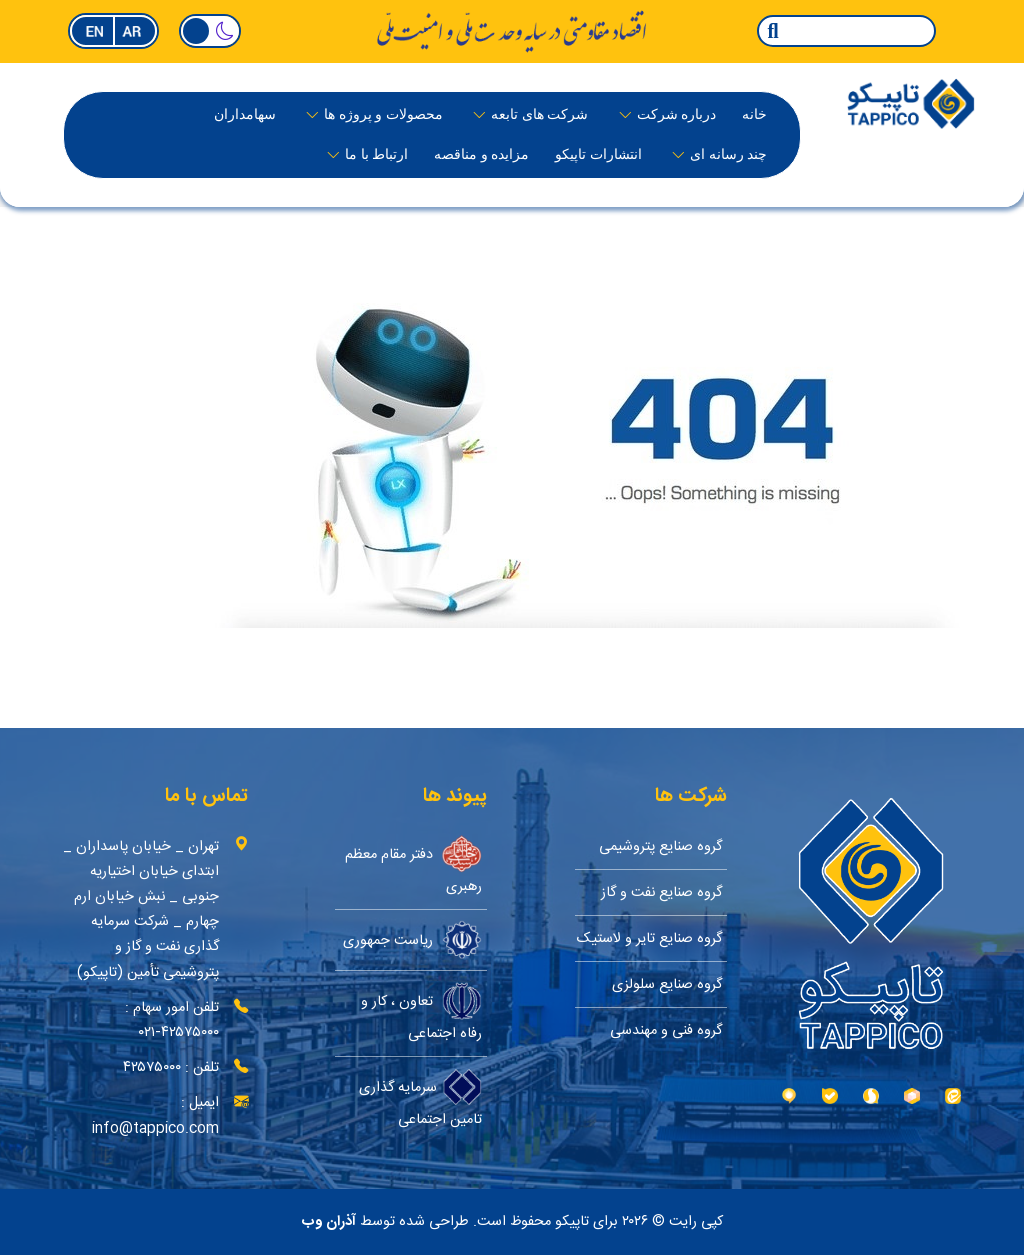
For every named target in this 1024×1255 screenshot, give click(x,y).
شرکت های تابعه (539, 114)
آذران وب (329, 1222)
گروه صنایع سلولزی (667, 984)
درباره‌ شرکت (677, 114)
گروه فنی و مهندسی (666, 1030)
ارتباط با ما (376, 154)
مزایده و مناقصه (481, 154)
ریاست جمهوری (412, 940)
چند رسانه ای (728, 154)
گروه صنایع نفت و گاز (661, 892)
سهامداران (245, 114)
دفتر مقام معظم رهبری (413, 866)
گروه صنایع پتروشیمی (660, 846)
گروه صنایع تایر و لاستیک (649, 938)
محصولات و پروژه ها (383, 114)
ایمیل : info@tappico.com (155, 1115)
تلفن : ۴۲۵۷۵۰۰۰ (171, 1067)
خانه (754, 114)
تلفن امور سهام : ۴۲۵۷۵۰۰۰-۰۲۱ (172, 1020)
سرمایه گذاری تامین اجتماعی (420, 1099)
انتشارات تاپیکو (598, 154)
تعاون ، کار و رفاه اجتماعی (421, 1013)
